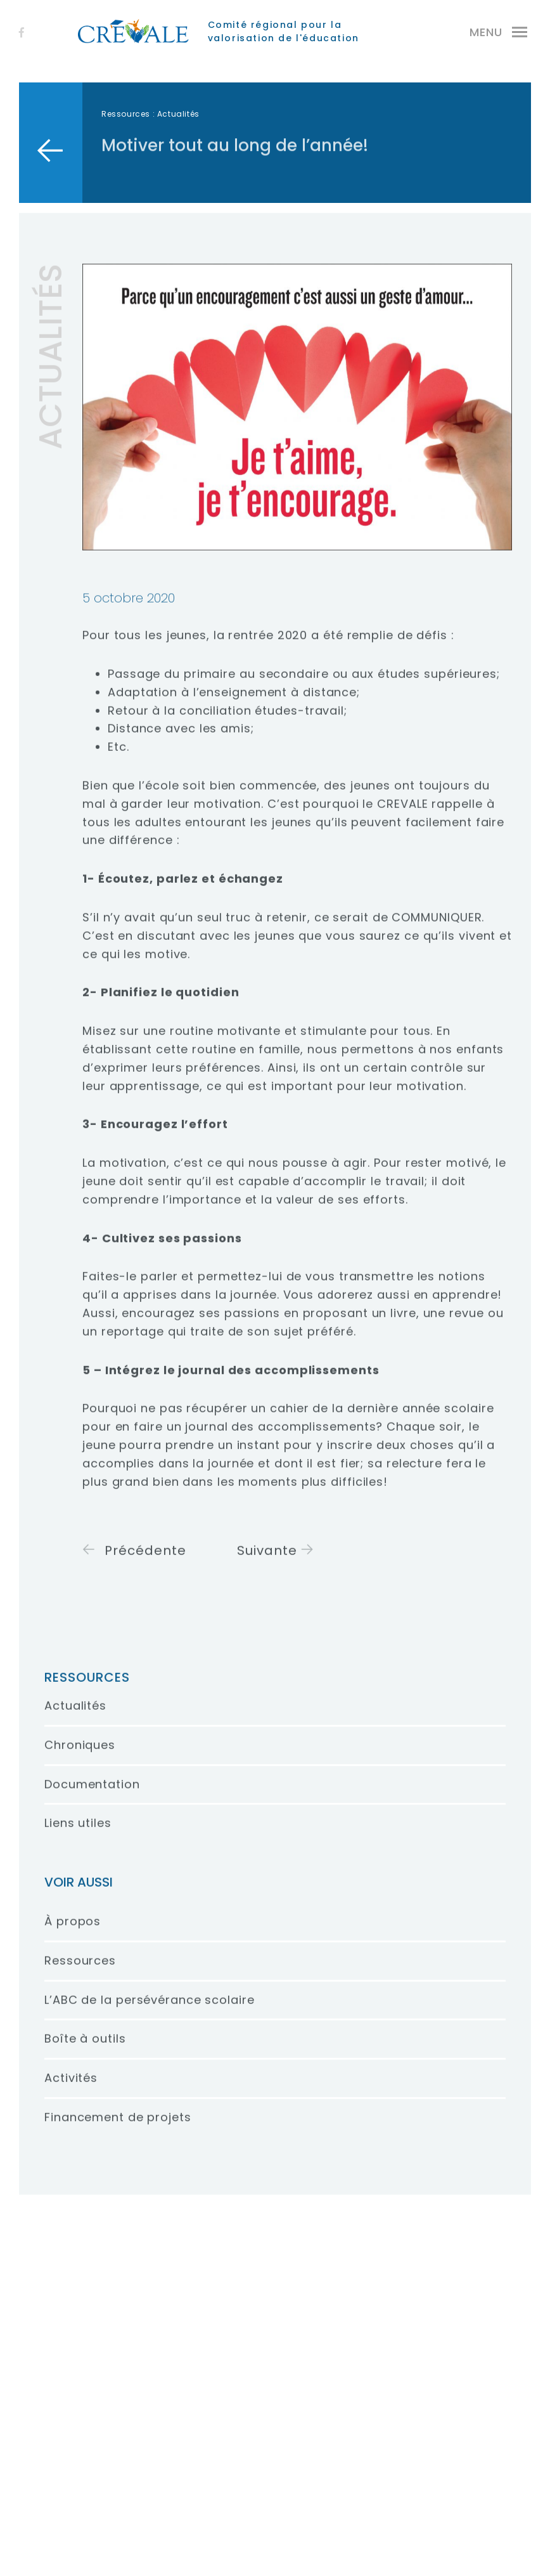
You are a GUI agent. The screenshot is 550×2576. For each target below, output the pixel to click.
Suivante (275, 1562)
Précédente (134, 1562)
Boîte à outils (85, 2050)
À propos (72, 1933)
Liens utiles (78, 1834)
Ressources (125, 113)
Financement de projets (117, 2129)
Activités (71, 2089)
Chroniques (79, 1756)
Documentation (92, 1795)
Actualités (75, 1717)
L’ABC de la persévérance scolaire (149, 2011)
